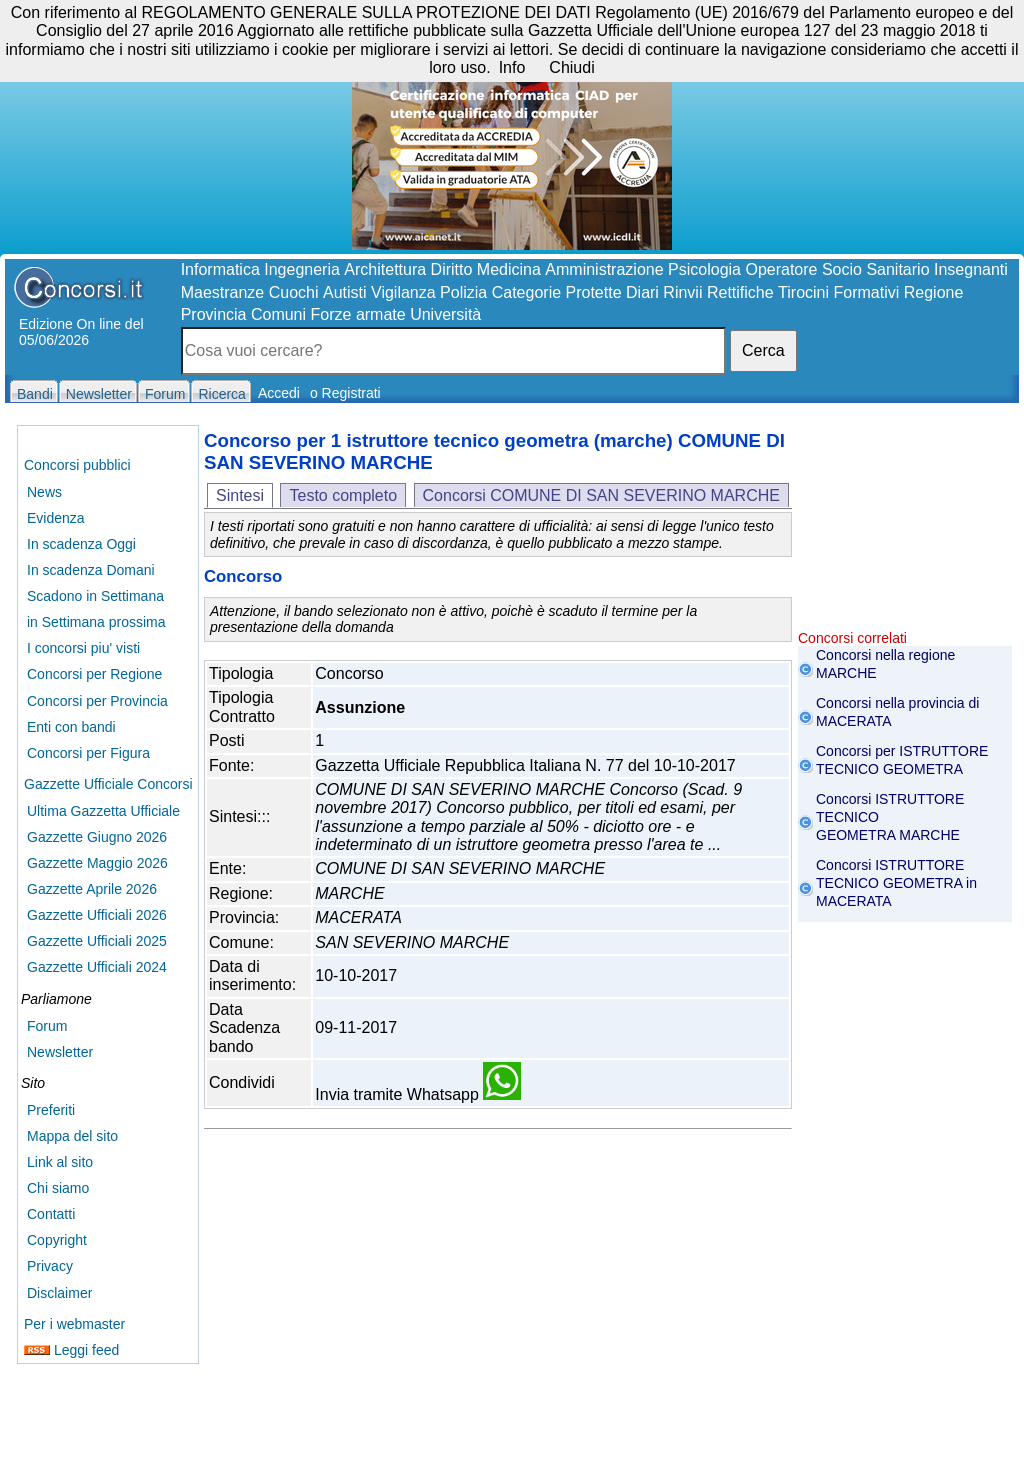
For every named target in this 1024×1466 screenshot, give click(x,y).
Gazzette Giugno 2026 (97, 837)
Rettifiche (740, 292)
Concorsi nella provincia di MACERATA (897, 712)
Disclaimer (59, 1293)
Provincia (214, 314)
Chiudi (571, 67)
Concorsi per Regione (94, 674)
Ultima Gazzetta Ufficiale (103, 811)
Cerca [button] (763, 350)
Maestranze (223, 292)
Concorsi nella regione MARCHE (885, 664)
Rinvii (682, 292)
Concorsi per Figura (88, 753)
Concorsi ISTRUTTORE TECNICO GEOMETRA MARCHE (890, 817)
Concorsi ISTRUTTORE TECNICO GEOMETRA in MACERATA (896, 883)
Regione (934, 292)
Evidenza (56, 518)
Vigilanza (403, 292)
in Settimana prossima (96, 622)
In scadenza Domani (91, 570)
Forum (47, 1026)
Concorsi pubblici (77, 465)
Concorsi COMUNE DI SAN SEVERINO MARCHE (601, 495)
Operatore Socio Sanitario (837, 269)
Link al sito (60, 1162)
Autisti (345, 292)
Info (512, 67)
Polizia (463, 292)
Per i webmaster (74, 1324)
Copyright (57, 1240)
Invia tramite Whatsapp (418, 1094)
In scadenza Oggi (81, 544)
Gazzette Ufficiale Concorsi (108, 784)
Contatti (51, 1214)
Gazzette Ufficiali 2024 (97, 967)
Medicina (509, 269)
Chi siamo (58, 1188)
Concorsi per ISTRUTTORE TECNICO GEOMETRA (902, 760)
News (44, 492)
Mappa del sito (72, 1136)
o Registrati (345, 393)
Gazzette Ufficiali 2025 (97, 941)
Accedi (279, 393)
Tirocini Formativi (838, 292)
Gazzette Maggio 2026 (97, 863)
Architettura (385, 269)
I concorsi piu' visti (83, 648)
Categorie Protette (557, 292)
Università (445, 314)
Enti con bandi (71, 727)
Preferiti (51, 1110)
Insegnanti (971, 269)
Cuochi (294, 292)
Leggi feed (71, 1350)
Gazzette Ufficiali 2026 (97, 915)
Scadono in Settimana (95, 596)
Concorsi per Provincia (97, 701)
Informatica (220, 269)
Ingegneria (302, 269)
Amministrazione (604, 269)
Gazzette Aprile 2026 (92, 889)
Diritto (452, 269)
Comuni (278, 314)
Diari (642, 292)
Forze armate (358, 314)
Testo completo (343, 495)
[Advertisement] (905, 530)
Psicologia (704, 269)
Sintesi (240, 495)
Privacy (50, 1266)
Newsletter (60, 1052)
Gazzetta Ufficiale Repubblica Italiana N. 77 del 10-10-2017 (525, 765)
